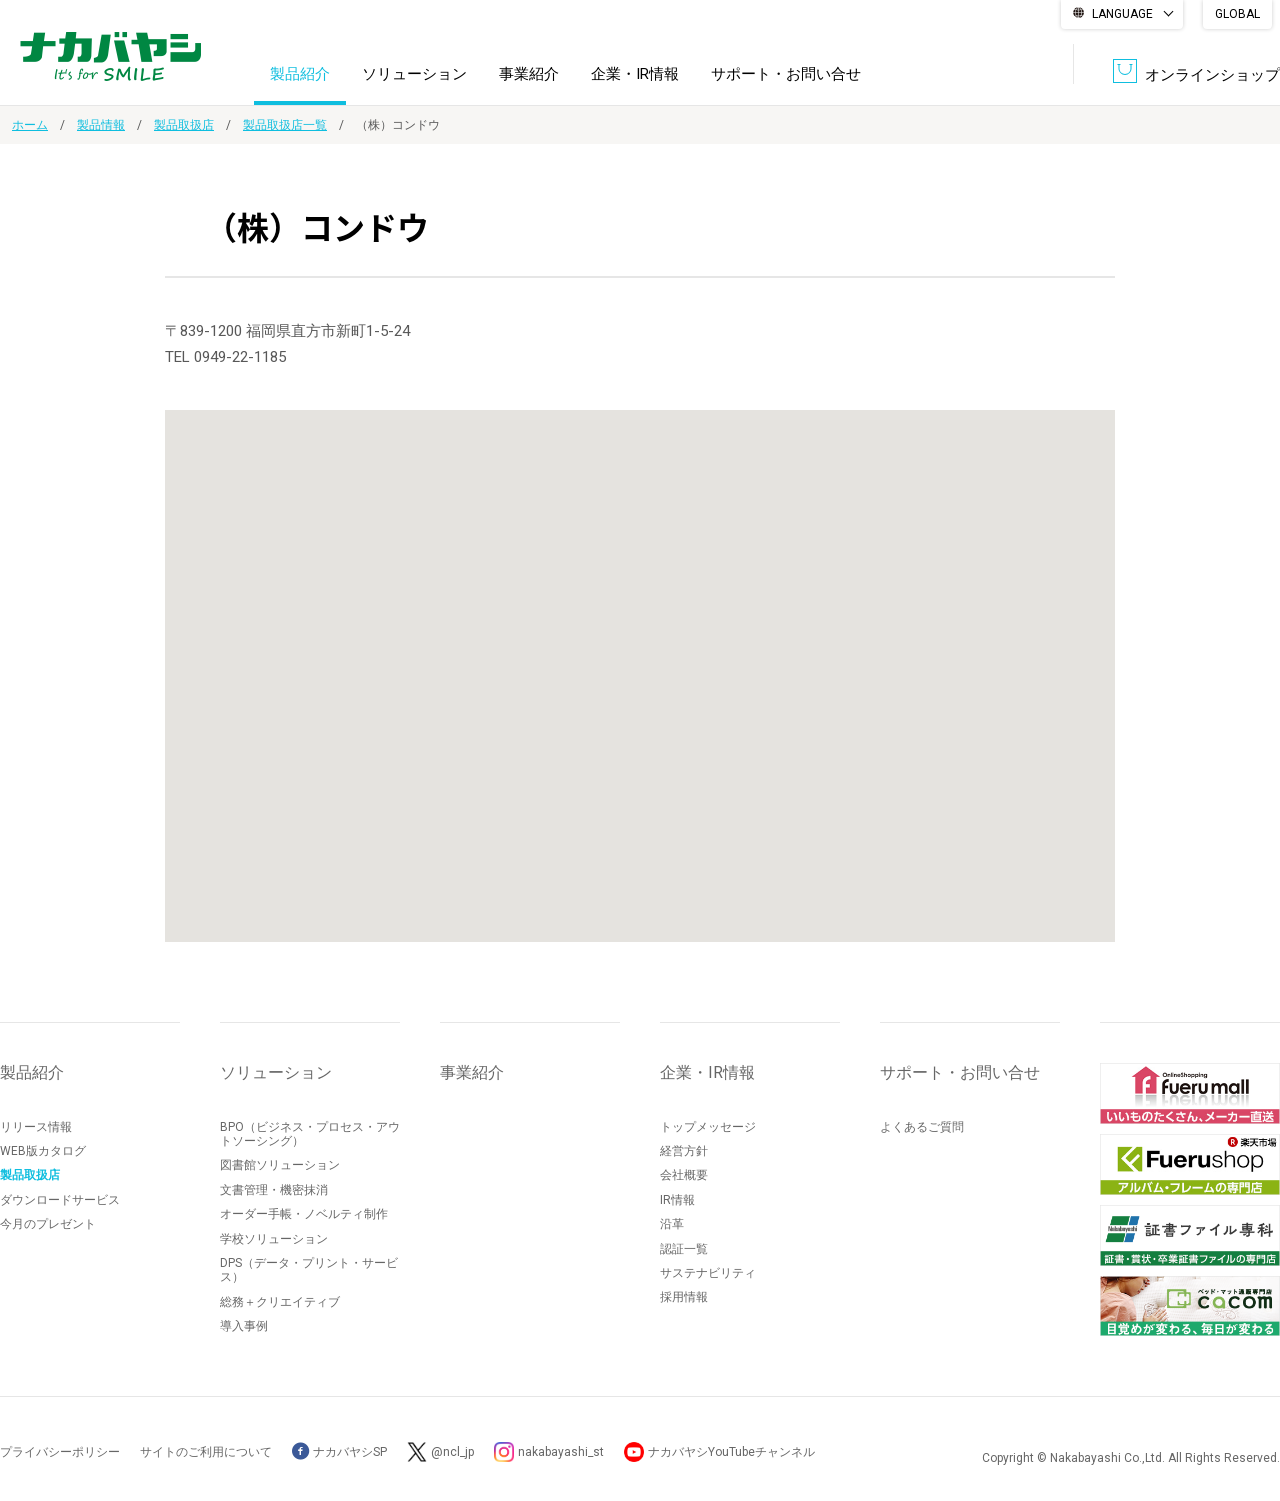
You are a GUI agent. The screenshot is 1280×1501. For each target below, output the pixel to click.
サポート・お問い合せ (786, 74)
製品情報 (101, 125)
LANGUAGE (1122, 14)
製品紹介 (300, 74)
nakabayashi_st (561, 1452)
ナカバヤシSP (339, 1452)
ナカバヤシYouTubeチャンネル (731, 1452)
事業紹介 (529, 74)
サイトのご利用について (206, 1452)
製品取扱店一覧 (285, 125)
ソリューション (414, 74)
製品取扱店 (184, 125)
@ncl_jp (452, 1452)
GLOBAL (1237, 14)
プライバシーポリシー (60, 1452)
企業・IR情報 (635, 74)
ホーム (30, 125)
